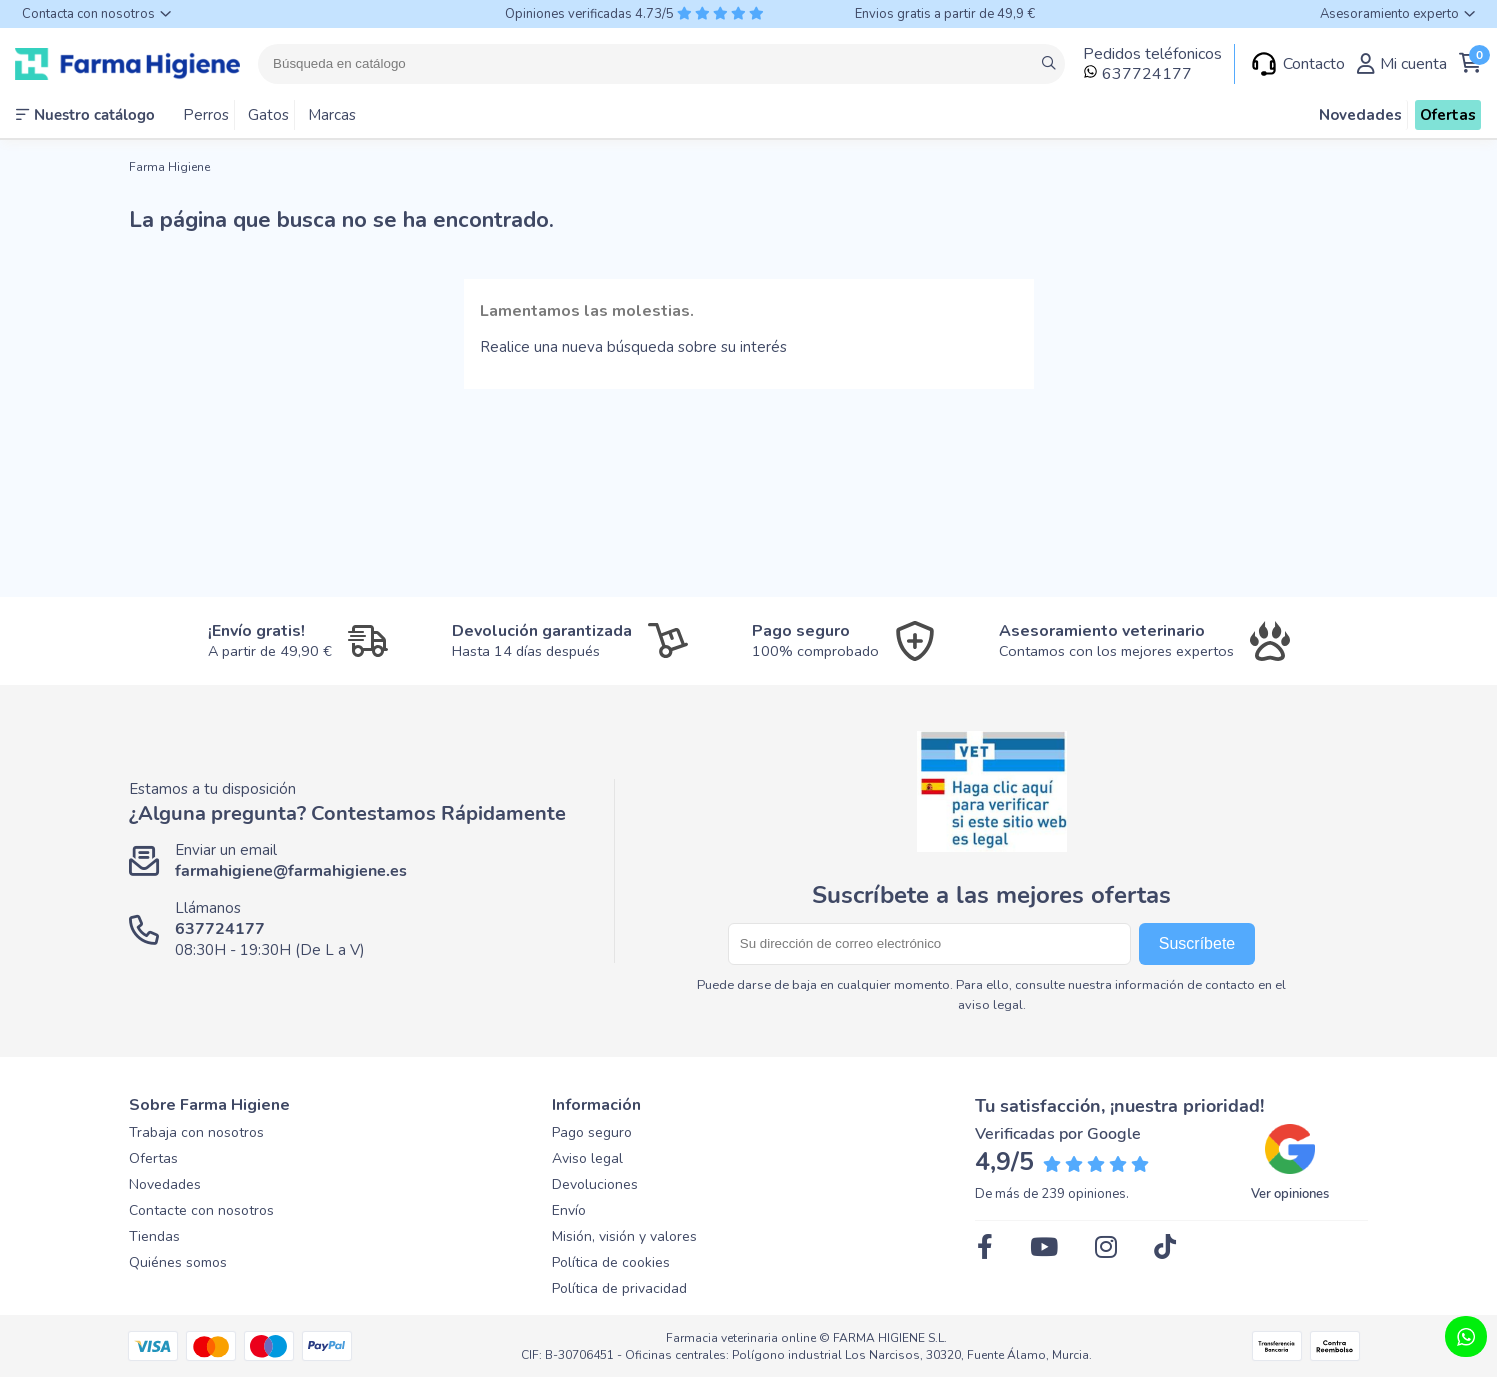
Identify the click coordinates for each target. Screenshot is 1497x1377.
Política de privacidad (619, 1288)
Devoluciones (595, 1184)
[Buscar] (661, 64)
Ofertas (153, 1158)
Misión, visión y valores (624, 1236)
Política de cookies (611, 1262)
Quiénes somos (178, 1262)
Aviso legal (587, 1158)
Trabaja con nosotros (196, 1132)
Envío (569, 1210)
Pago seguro (592, 1132)
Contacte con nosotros (201, 1210)
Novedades (165, 1184)
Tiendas (154, 1236)
